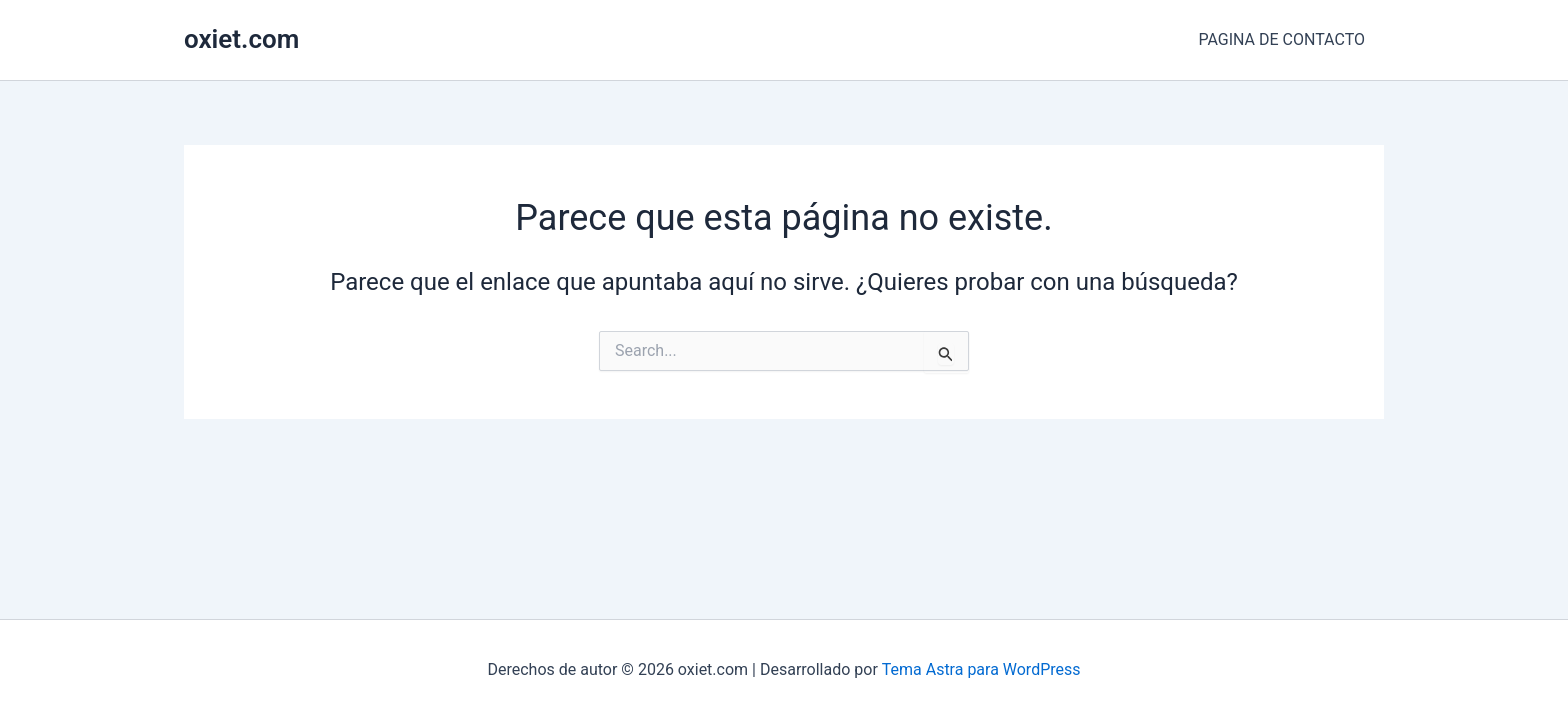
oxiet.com (241, 39)
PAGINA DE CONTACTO (1284, 39)
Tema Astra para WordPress (981, 669)
